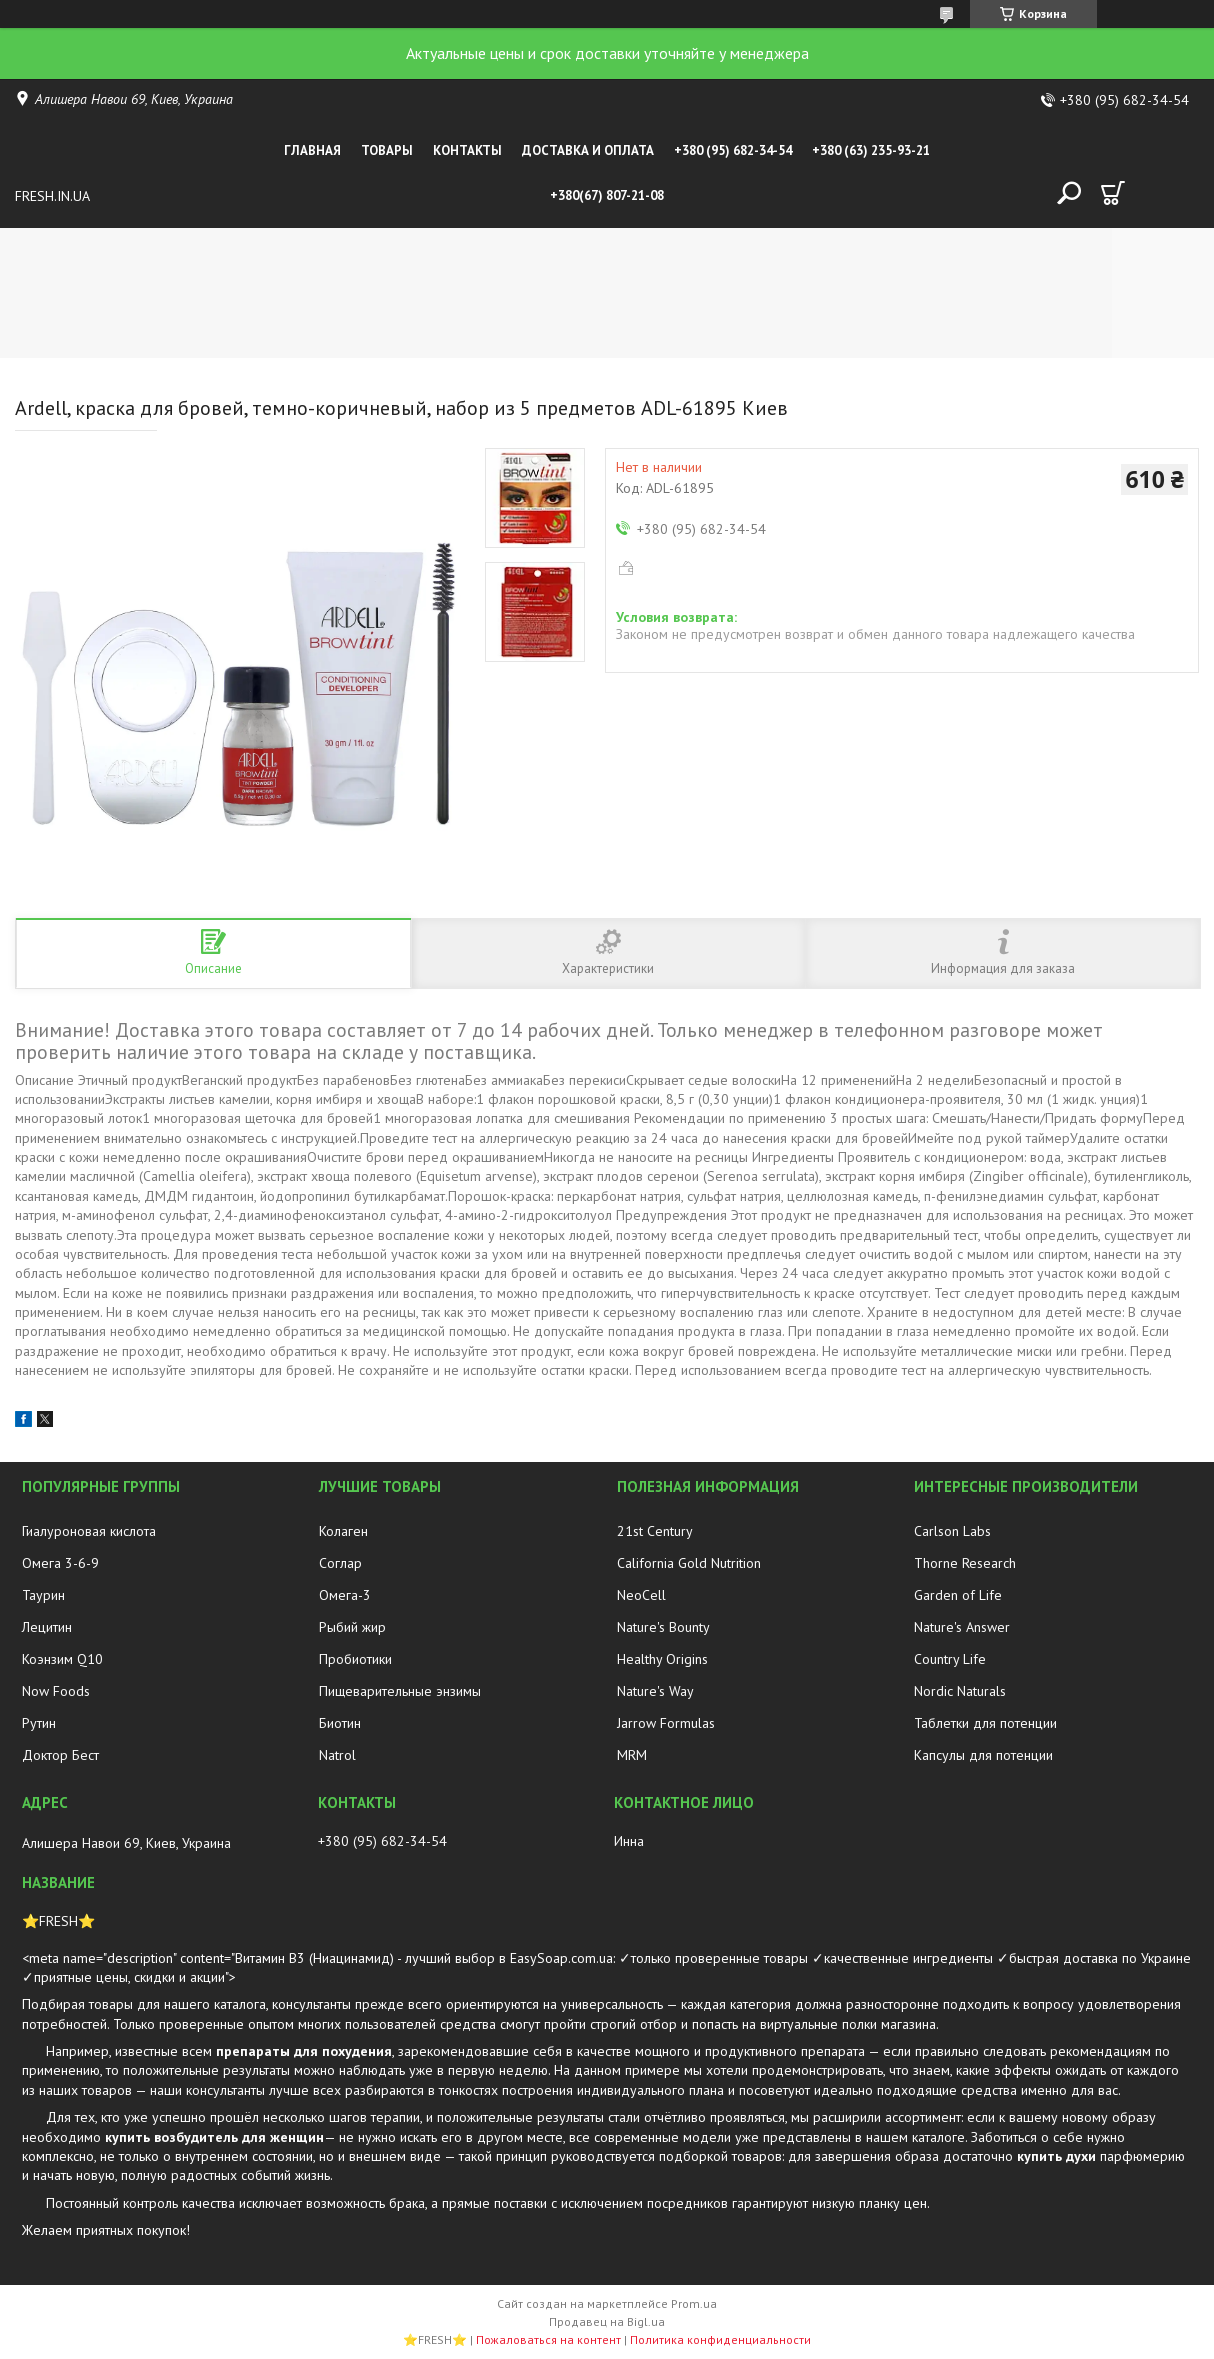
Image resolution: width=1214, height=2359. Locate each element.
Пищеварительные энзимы (400, 1691)
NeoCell (641, 1595)
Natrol (337, 1755)
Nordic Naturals (960, 1691)
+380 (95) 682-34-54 (733, 150)
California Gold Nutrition (689, 1563)
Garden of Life (958, 1595)
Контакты (467, 150)
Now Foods (56, 1691)
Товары (387, 150)
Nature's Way (655, 1691)
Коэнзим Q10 (62, 1659)
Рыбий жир (352, 1627)
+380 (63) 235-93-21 (871, 150)
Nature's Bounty (663, 1627)
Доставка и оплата (588, 150)
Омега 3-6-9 (60, 1563)
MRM (632, 1755)
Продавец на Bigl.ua (607, 2321)
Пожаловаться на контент (548, 2339)
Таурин (43, 1595)
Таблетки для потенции (985, 1723)
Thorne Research (965, 1563)
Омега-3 (345, 1595)
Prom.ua (694, 2303)
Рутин (39, 1723)
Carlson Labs (952, 1531)
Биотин (340, 1723)
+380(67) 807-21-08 (607, 195)
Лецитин (47, 1627)
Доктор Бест (60, 1755)
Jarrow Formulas (666, 1723)
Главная (312, 150)
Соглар (340, 1563)
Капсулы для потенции (983, 1755)
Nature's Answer (962, 1627)
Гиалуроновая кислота (89, 1531)
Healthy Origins (662, 1659)
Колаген (343, 1531)
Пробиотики (355, 1659)
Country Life (950, 1659)
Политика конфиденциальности (720, 2339)
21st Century (655, 1531)
